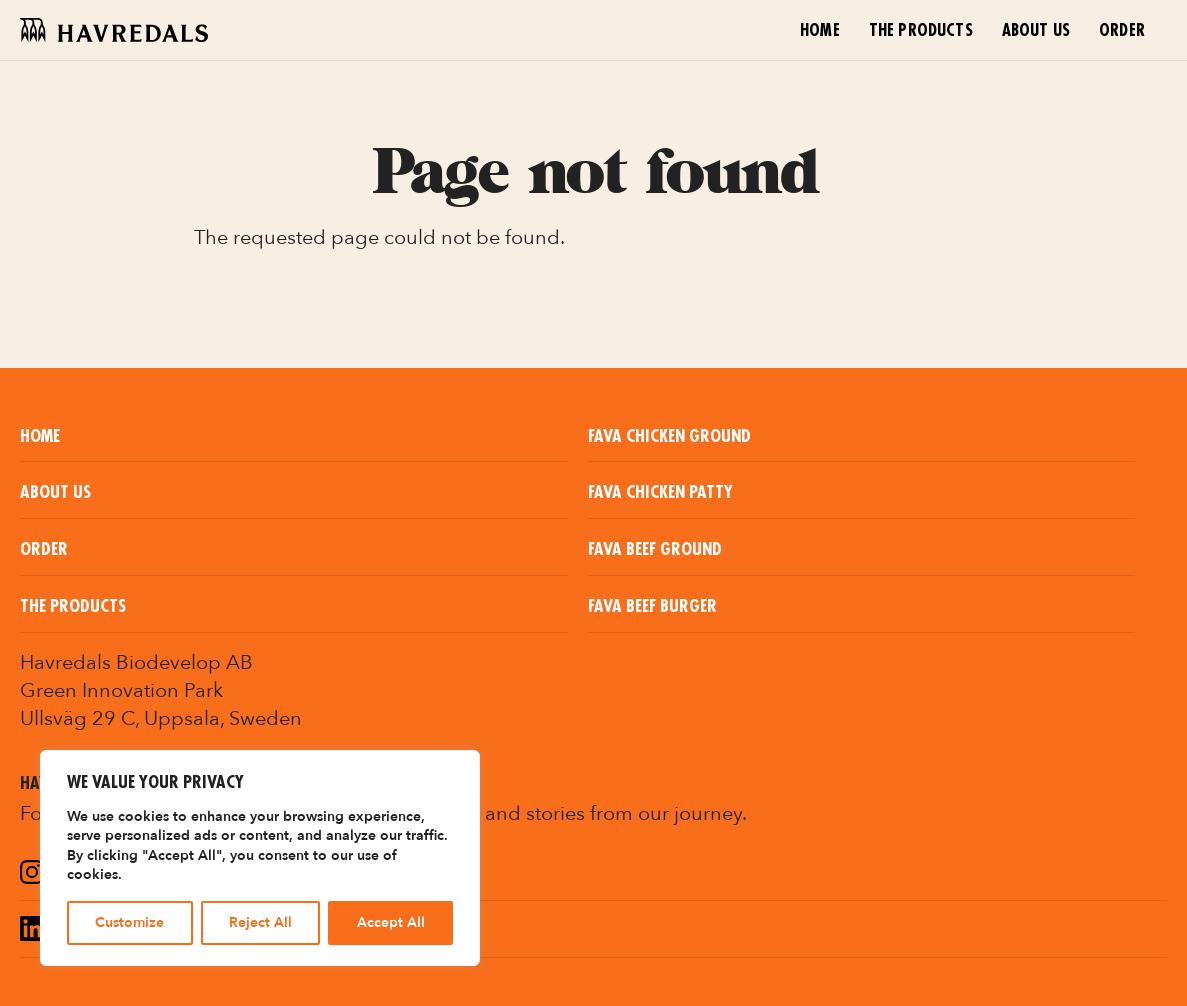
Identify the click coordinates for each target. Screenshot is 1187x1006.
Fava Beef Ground (655, 549)
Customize (129, 922)
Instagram (98, 874)
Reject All (260, 922)
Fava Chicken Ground (669, 436)
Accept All (391, 922)
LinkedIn (87, 931)
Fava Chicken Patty (660, 492)
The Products (921, 31)
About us (1036, 31)
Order (1122, 31)
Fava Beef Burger (652, 606)
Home (820, 31)
